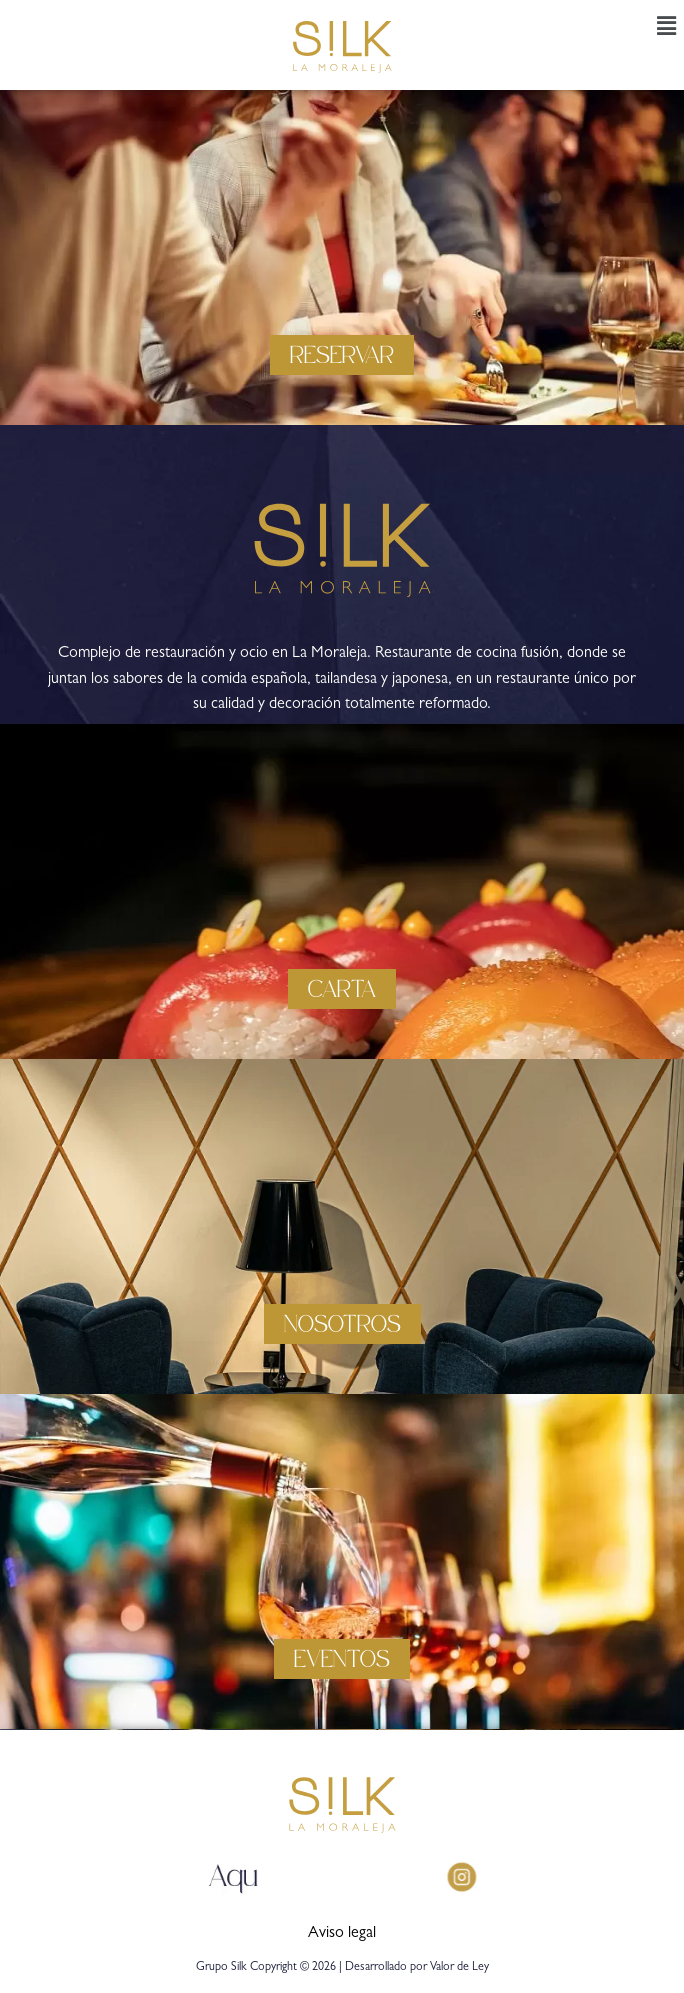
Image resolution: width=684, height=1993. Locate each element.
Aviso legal (342, 1934)
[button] (667, 27)
